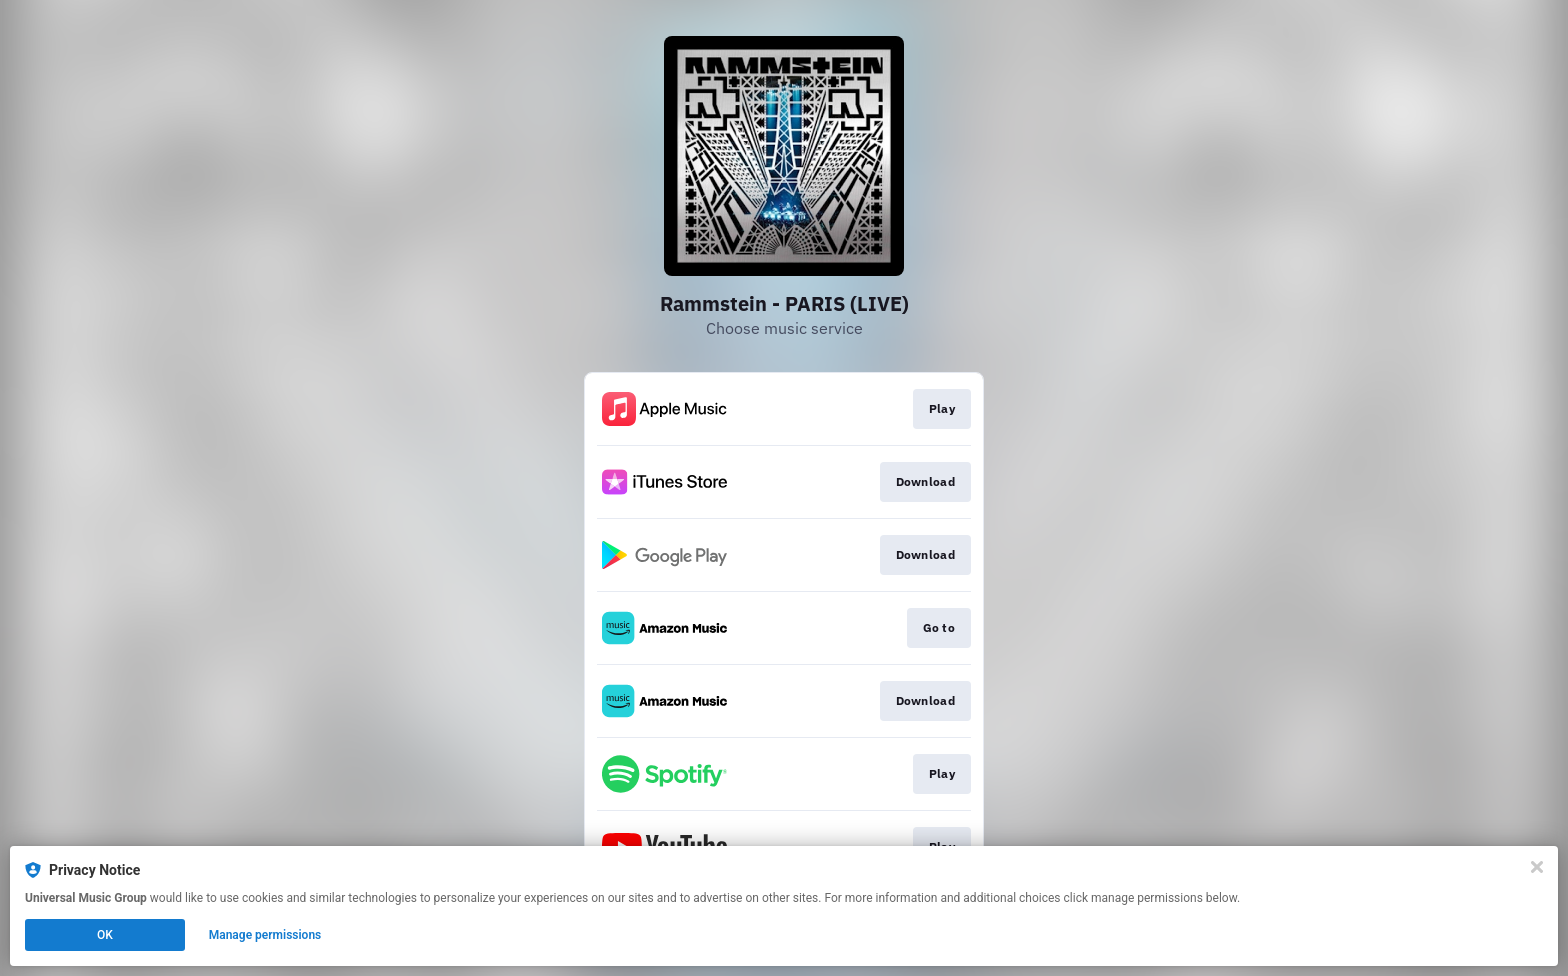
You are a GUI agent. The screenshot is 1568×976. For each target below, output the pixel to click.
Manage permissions (265, 935)
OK (105, 935)
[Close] (1537, 867)
